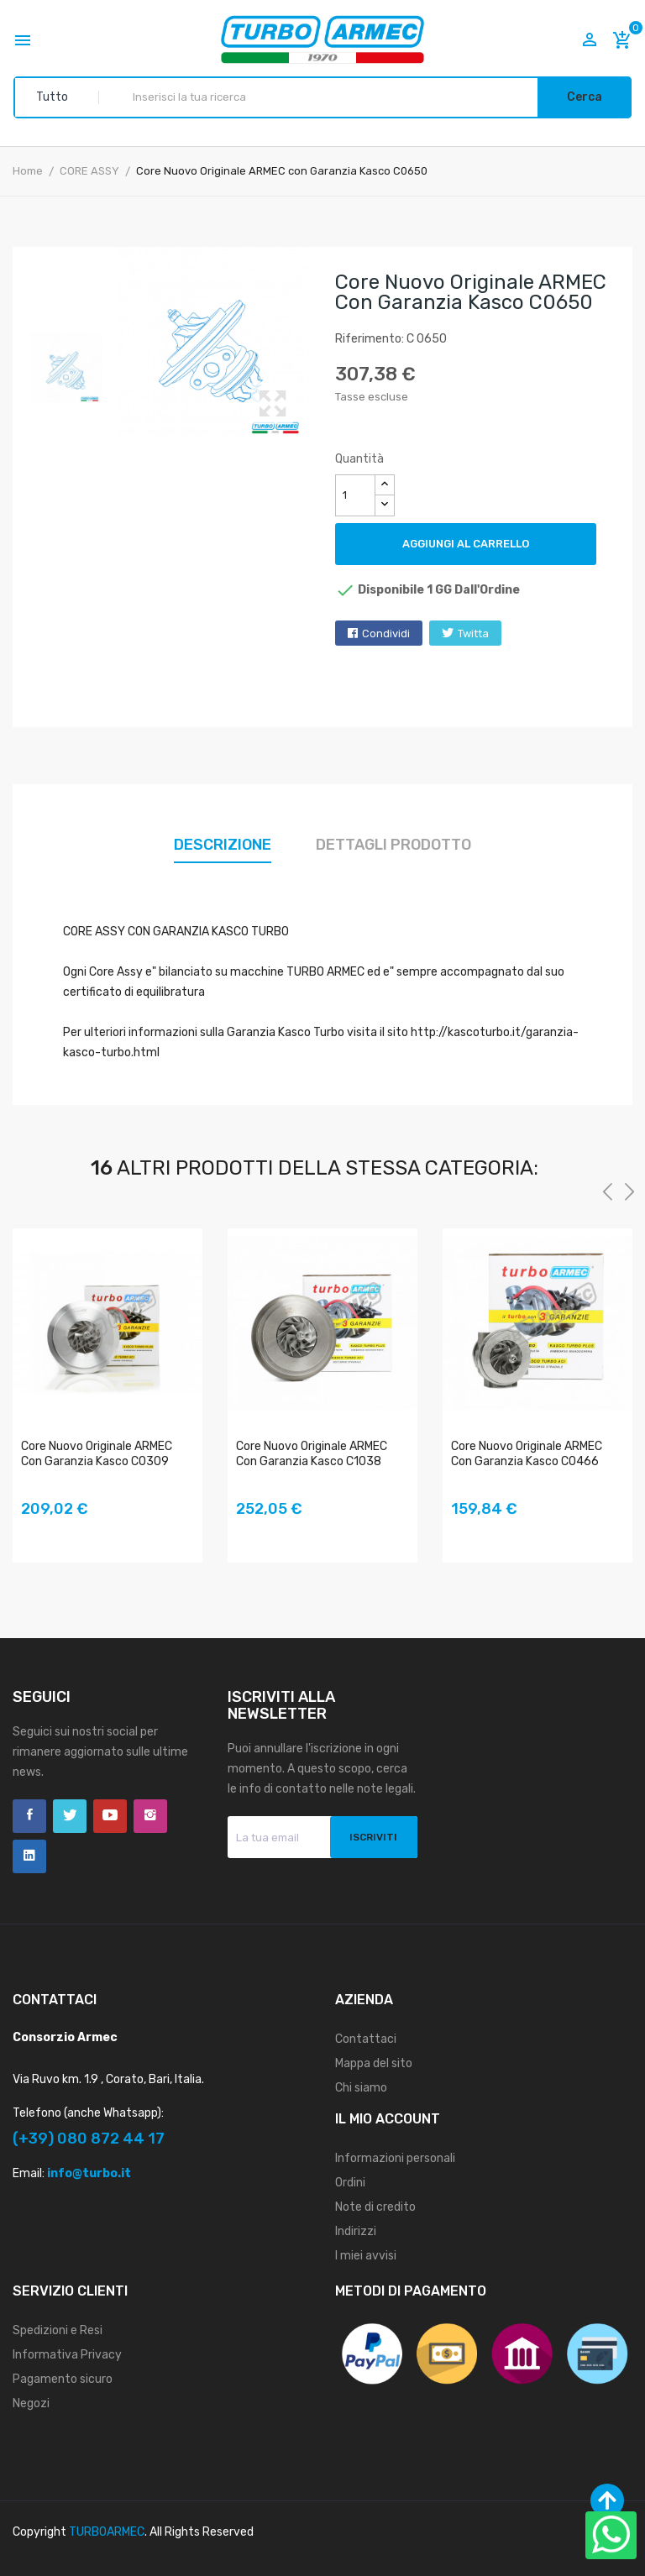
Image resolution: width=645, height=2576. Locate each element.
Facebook (29, 1816)
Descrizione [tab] (222, 844)
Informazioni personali (395, 2158)
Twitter (70, 1816)
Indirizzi (355, 2231)
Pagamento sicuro (63, 2379)
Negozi (31, 2403)
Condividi (386, 633)
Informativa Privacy (67, 2355)
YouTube (110, 1816)
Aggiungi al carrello (465, 543)
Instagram (150, 1816)
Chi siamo (361, 2088)
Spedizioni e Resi (57, 2330)
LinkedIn (29, 1856)
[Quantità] (355, 495)
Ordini (350, 2182)
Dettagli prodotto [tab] (393, 844)
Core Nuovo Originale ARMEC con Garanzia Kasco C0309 (96, 1454)
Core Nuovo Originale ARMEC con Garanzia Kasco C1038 (311, 1454)
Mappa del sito (373, 2063)
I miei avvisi (365, 2256)
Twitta (473, 633)
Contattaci (365, 2039)
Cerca (584, 97)
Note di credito (375, 2207)
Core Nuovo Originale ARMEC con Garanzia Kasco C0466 (526, 1454)
